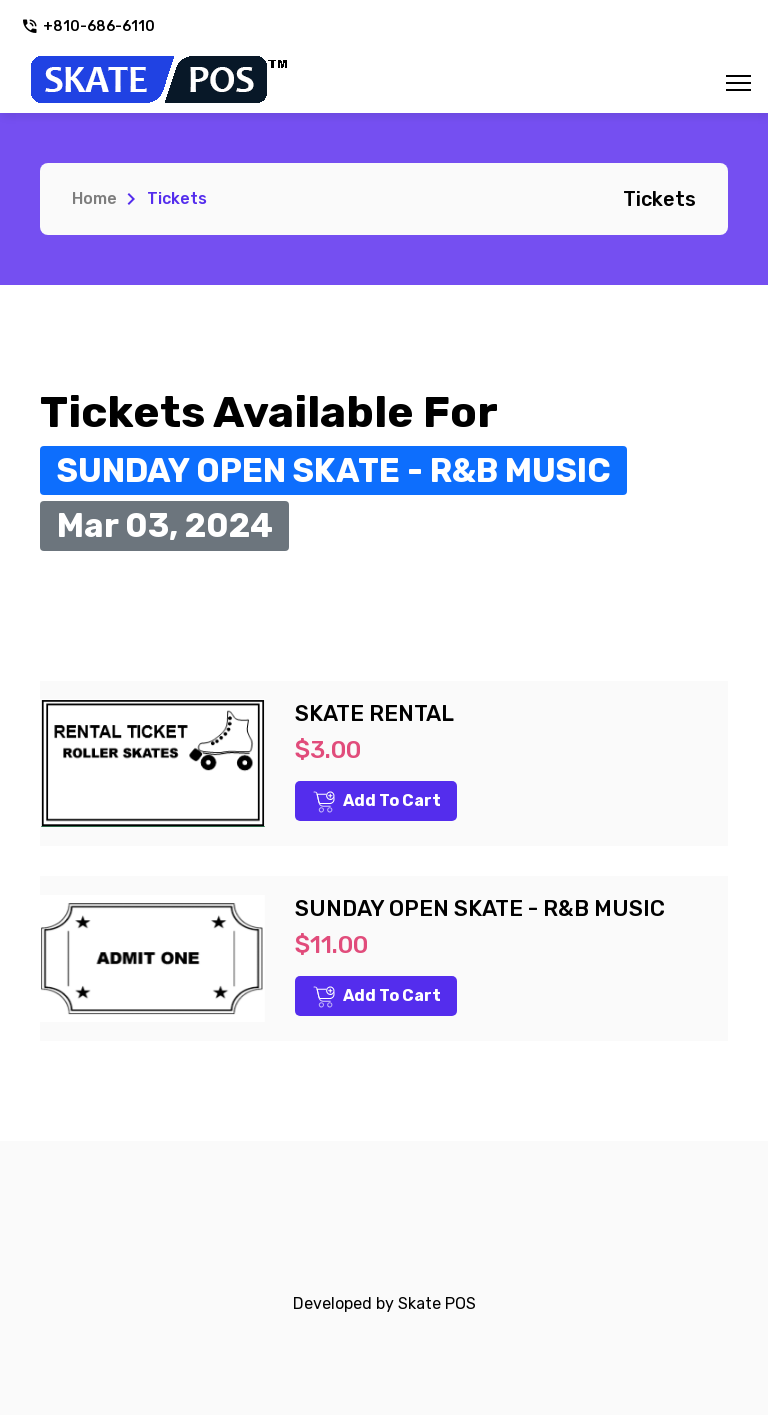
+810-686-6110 (88, 26)
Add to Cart (377, 802)
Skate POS (437, 1303)
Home (94, 198)
